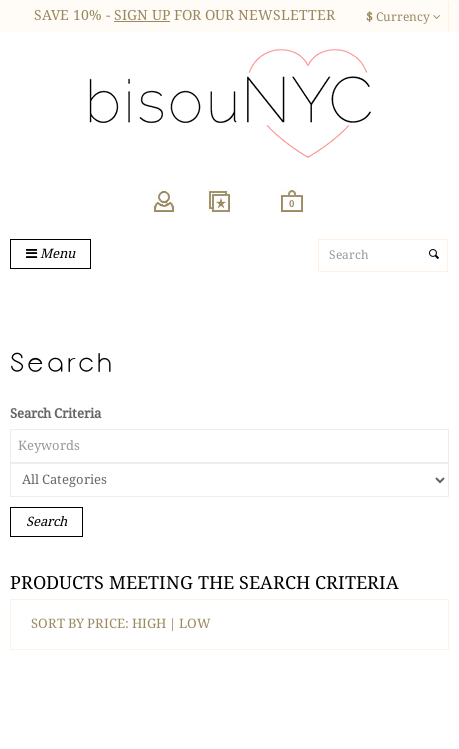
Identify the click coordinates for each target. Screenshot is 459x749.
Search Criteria (55, 413)
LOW (195, 623)
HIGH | (155, 623)
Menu (50, 253)
